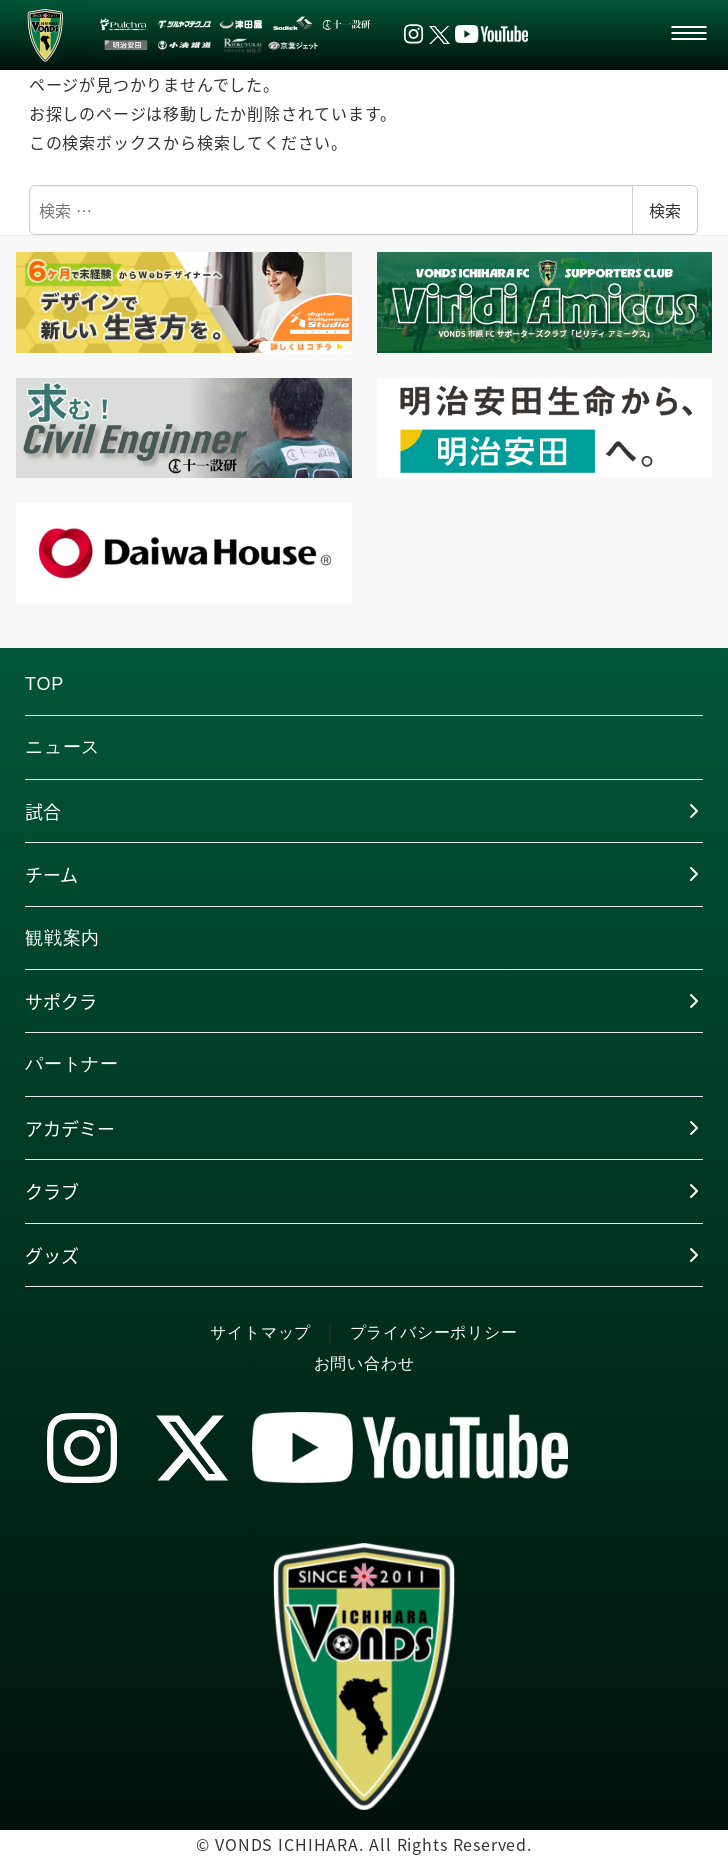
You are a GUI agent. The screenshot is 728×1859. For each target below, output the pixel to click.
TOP (44, 684)
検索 (665, 210)
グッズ (52, 1255)
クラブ (52, 1191)
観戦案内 (62, 938)
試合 (43, 811)
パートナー (72, 1064)
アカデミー (70, 1128)
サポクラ (61, 1001)
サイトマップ (260, 1332)
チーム (51, 874)
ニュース (62, 747)
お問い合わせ (364, 1363)
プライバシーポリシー (434, 1332)
